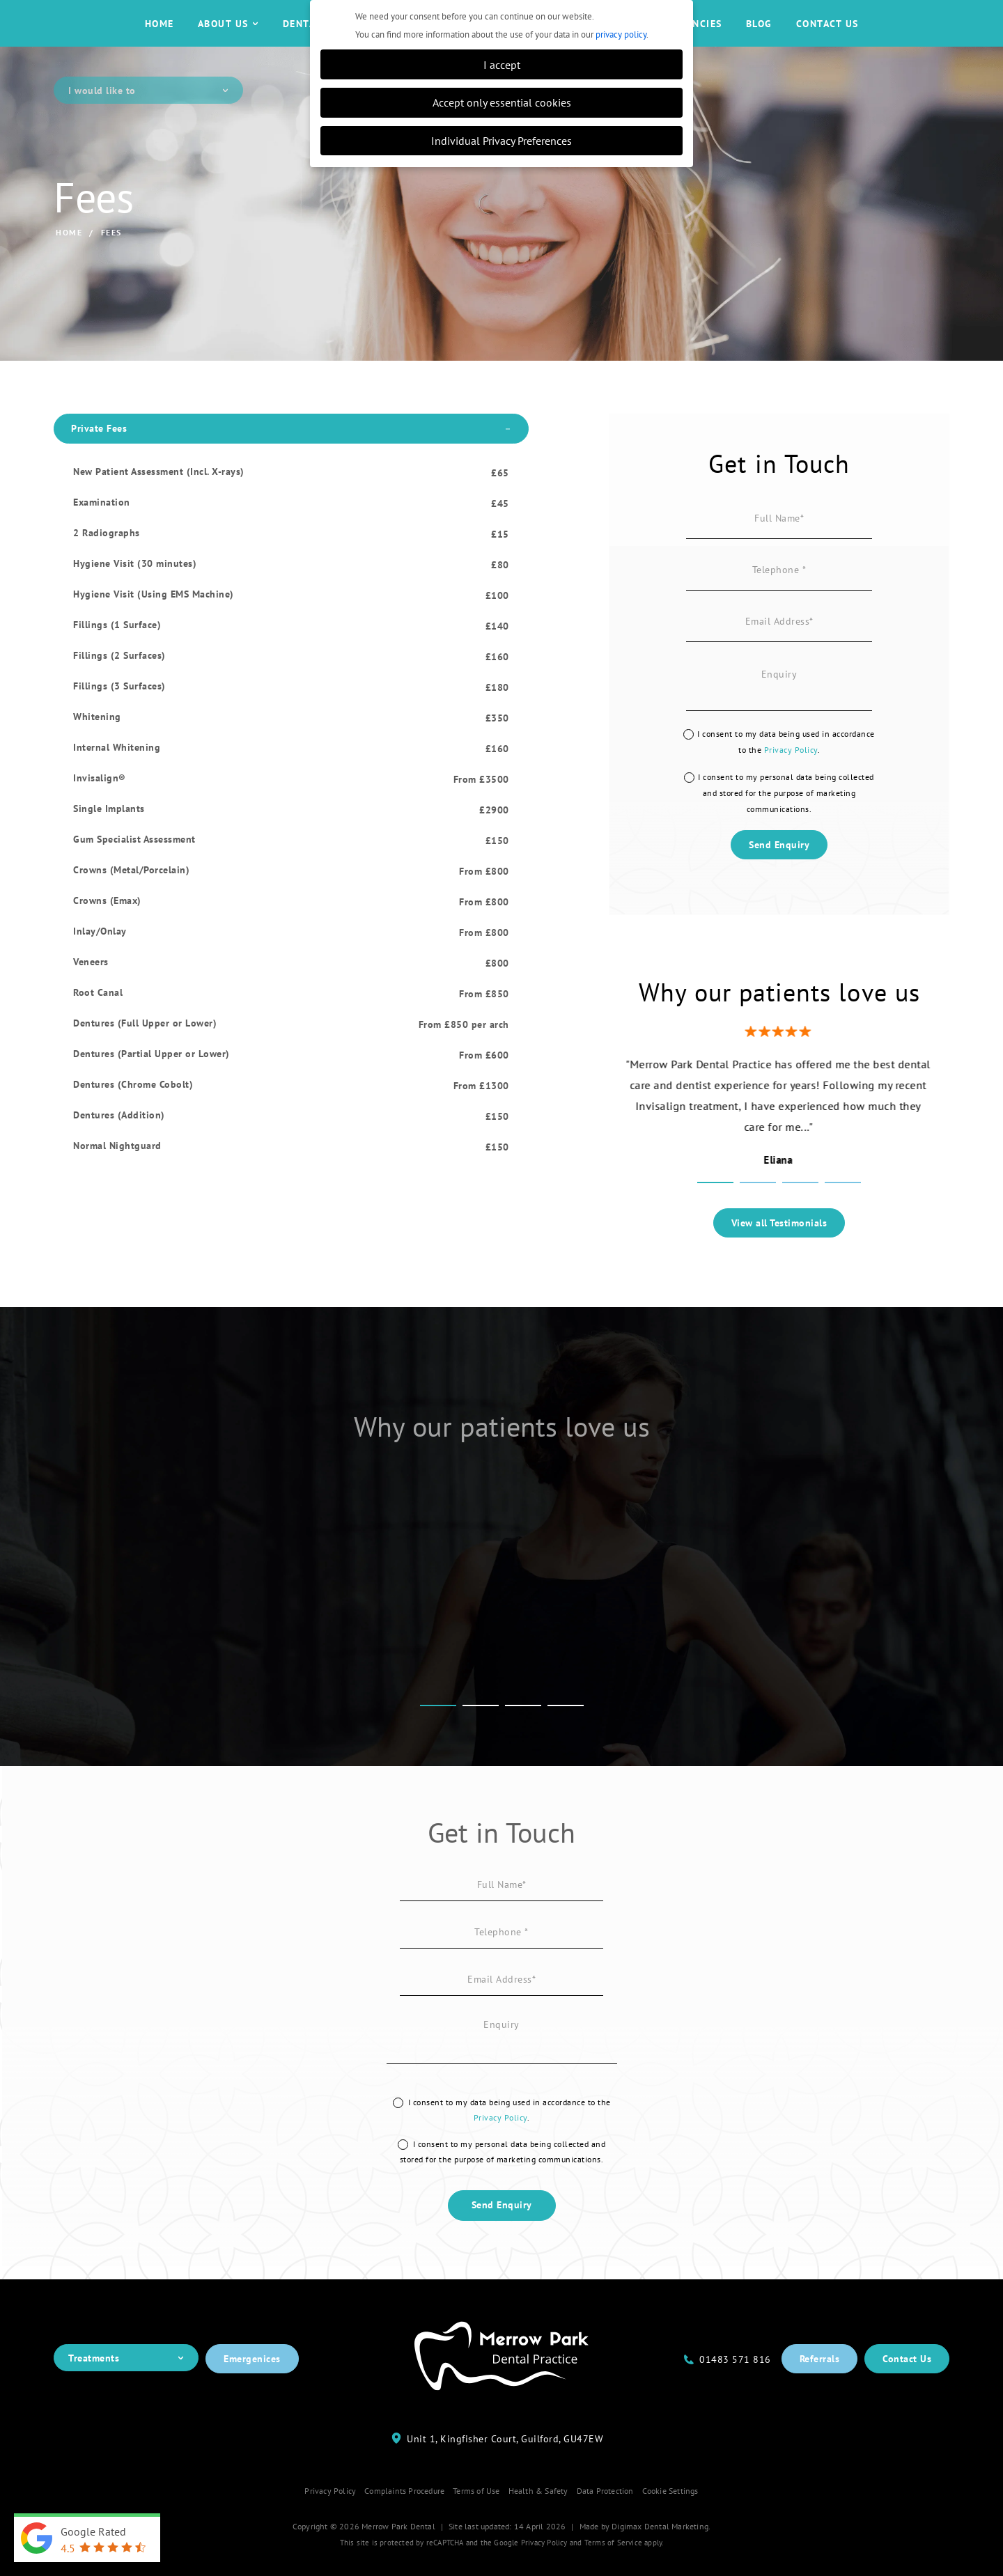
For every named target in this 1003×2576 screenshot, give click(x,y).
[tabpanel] (779, 1136)
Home (159, 37)
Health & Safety (538, 2516)
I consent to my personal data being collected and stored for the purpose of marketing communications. (786, 818)
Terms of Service (613, 2568)
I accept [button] (501, 64)
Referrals (820, 2384)
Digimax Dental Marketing (660, 2552)
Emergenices (252, 2384)
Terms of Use (476, 2516)
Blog (759, 37)
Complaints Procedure (404, 2516)
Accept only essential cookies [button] (502, 102)
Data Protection (605, 2516)
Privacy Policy (791, 775)
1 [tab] (715, 1210)
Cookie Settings (670, 2516)
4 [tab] (843, 1210)
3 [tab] (800, 1210)
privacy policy (621, 34)
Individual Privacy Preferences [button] (501, 140)
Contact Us (827, 37)
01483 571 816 (735, 2385)
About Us (228, 37)
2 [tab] (758, 1210)
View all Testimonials (779, 1248)
